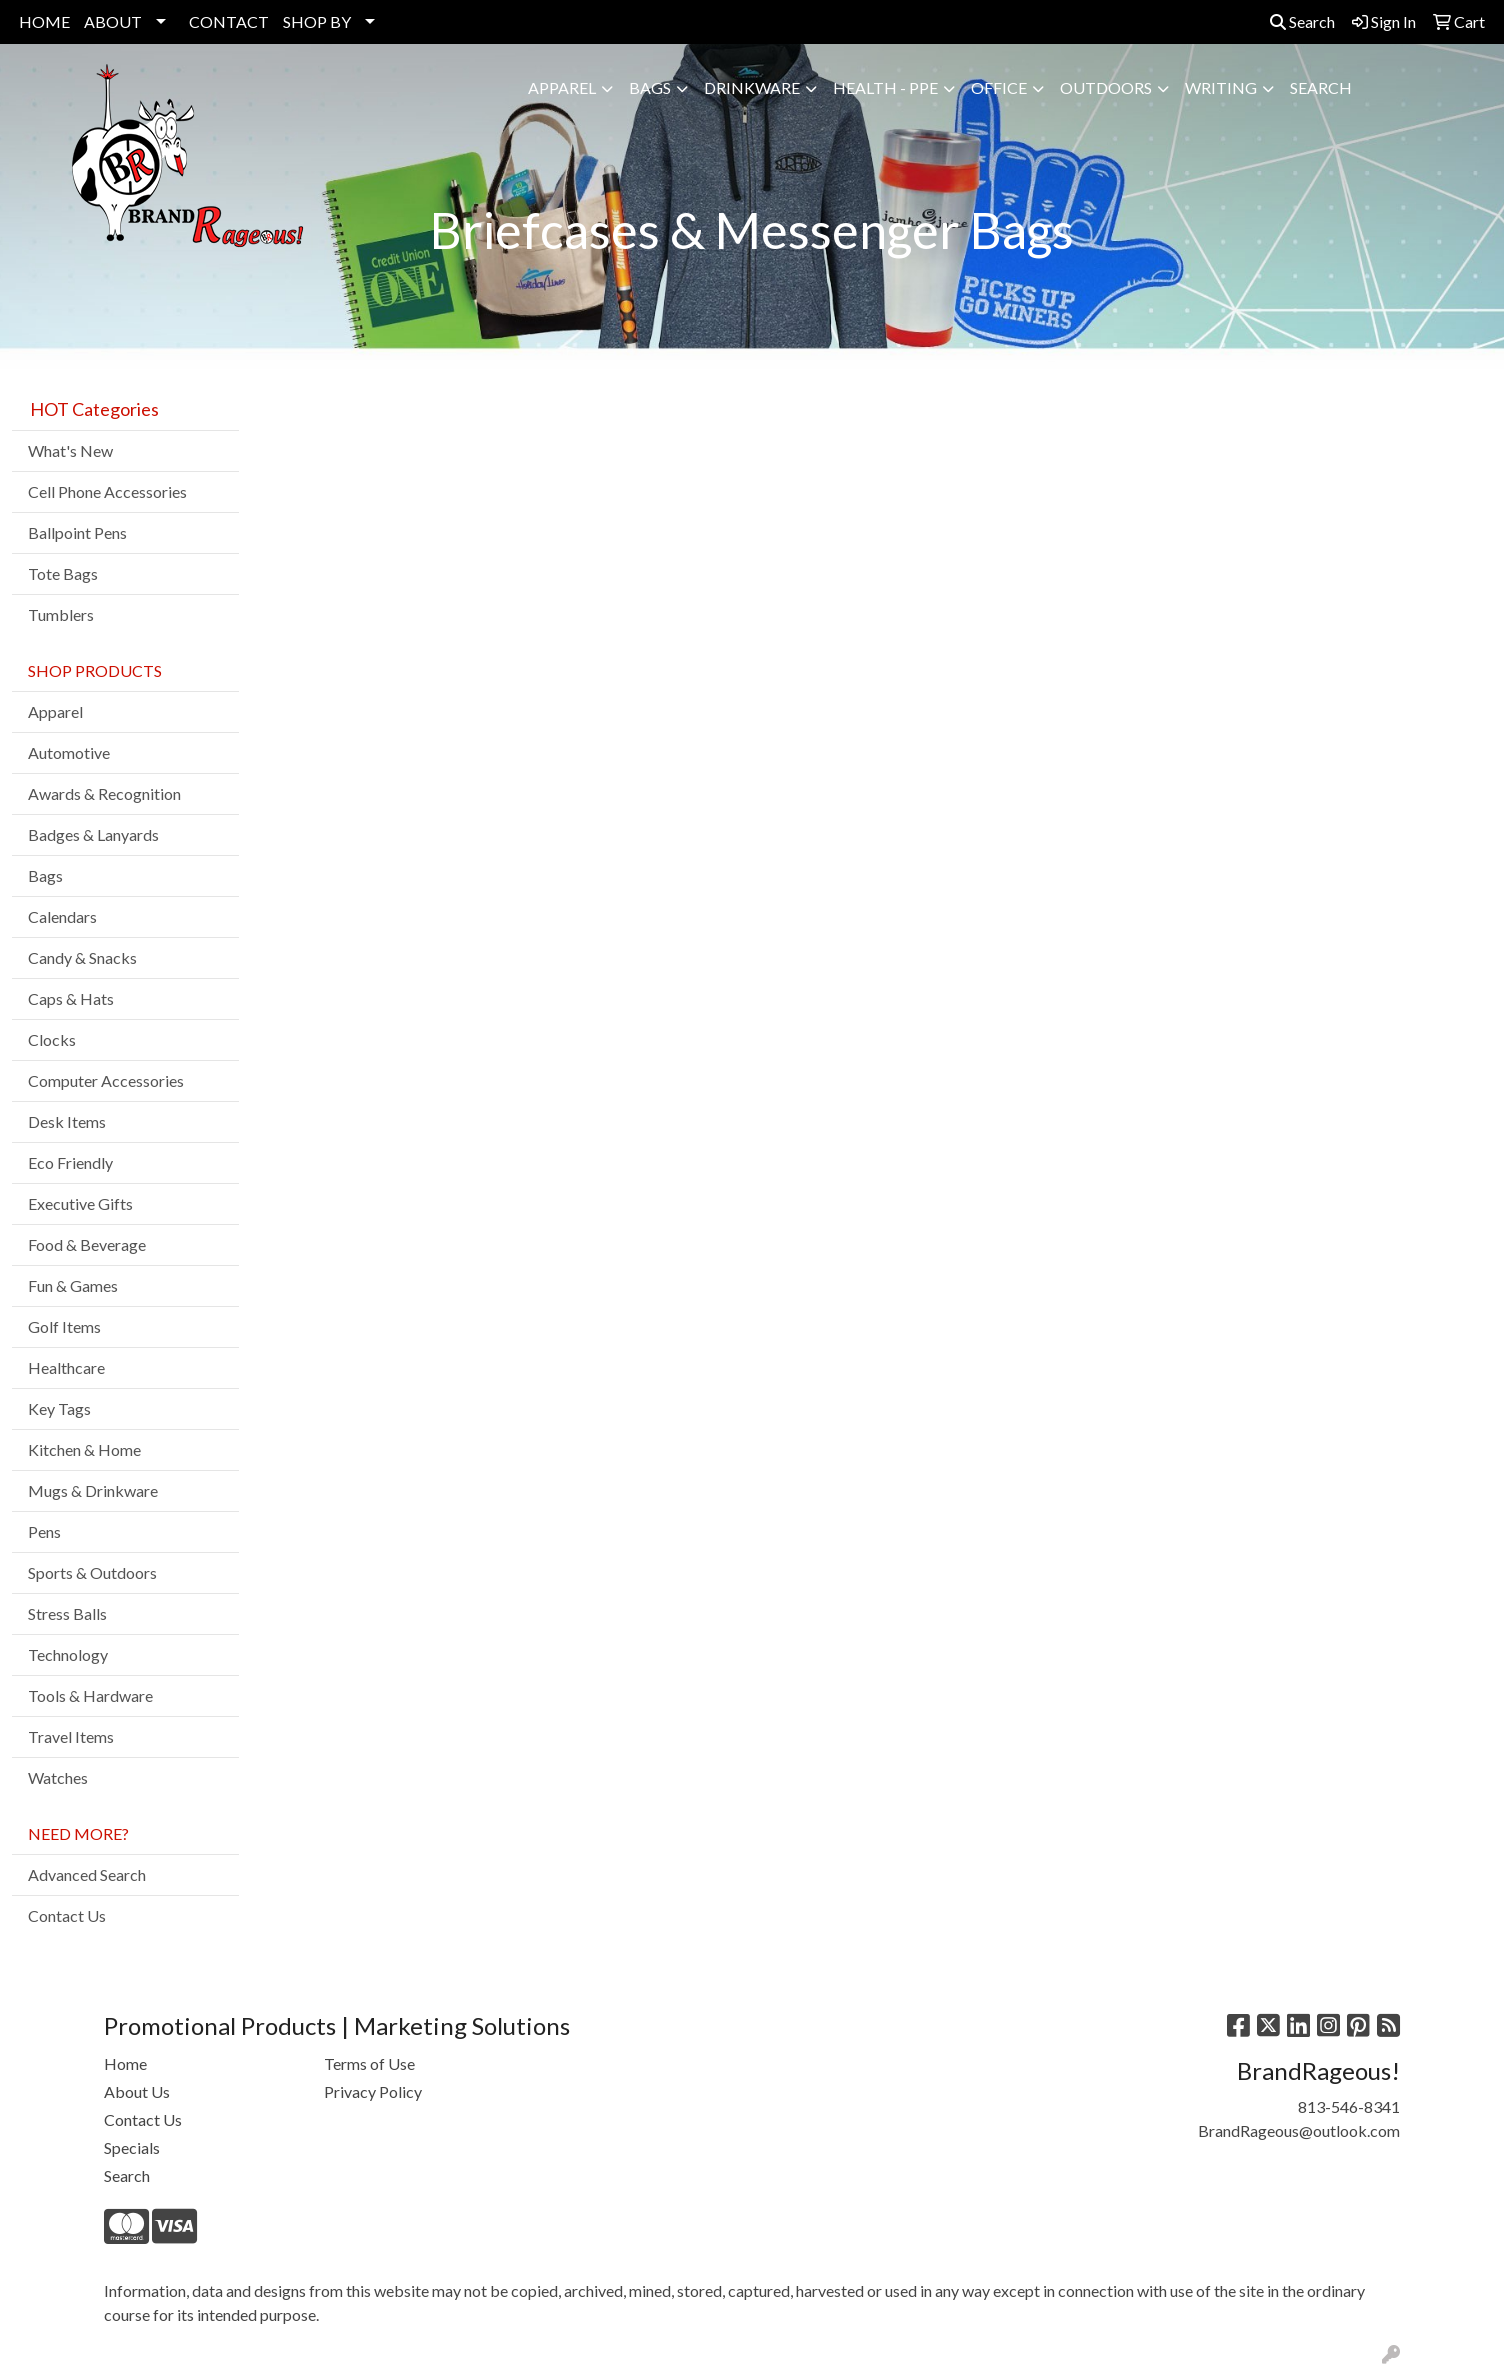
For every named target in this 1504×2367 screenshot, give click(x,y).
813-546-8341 (1349, 2106)
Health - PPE (885, 87)
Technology (68, 1654)
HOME (44, 21)
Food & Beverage (87, 1244)
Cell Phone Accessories (107, 491)
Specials (132, 2147)
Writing (1221, 87)
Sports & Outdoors (92, 1572)
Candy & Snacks (82, 957)
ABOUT (113, 21)
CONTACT (229, 21)
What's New (70, 450)
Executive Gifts (80, 1203)
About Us (137, 2091)
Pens (44, 1531)
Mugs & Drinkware (93, 1490)
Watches (58, 1777)
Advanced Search (87, 1874)
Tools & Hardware (90, 1695)
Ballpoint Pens (77, 532)
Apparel (562, 87)
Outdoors (1106, 87)
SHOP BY (317, 21)
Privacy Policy (373, 2091)
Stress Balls (67, 1613)
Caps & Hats (71, 998)
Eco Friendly (70, 1162)
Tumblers (61, 614)
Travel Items (71, 1736)
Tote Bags (63, 573)
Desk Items (67, 1121)
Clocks (52, 1039)
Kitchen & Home (84, 1449)
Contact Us (67, 1915)
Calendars (62, 916)
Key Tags (59, 1408)
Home (125, 2063)
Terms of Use (369, 2063)
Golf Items (64, 1326)
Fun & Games (73, 1285)
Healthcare (66, 1367)
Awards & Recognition (104, 793)
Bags (650, 87)
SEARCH (1321, 87)
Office (999, 87)
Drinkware (752, 87)
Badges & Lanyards (93, 834)
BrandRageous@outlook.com (1299, 2130)
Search (1302, 21)
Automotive (69, 752)
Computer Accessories (106, 1080)
